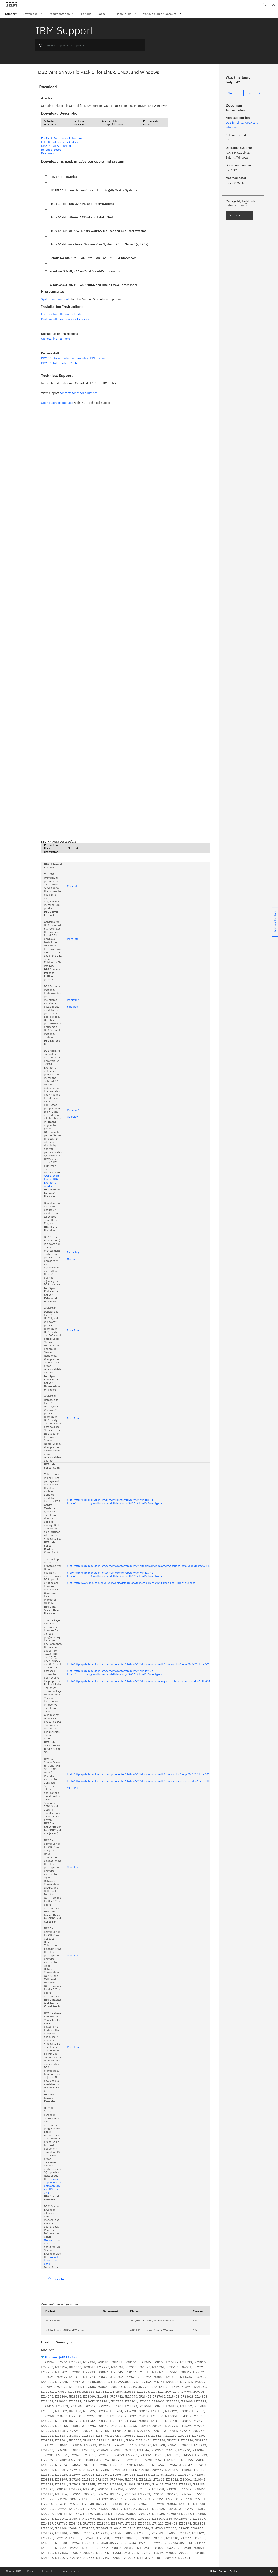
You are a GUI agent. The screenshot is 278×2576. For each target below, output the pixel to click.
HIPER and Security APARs (59, 142)
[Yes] (235, 93)
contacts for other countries (79, 393)
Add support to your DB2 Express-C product (51, 1181)
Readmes (47, 153)
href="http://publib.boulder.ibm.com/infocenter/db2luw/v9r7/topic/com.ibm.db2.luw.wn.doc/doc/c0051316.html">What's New (144, 1774)
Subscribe (235, 215)
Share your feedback (275, 922)
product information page (51, 2260)
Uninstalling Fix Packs (56, 338)
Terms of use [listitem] (49, 2571)
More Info (73, 1330)
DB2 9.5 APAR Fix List (56, 146)
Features (72, 1006)
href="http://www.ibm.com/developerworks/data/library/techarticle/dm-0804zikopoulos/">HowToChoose (131, 1582)
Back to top (61, 2279)
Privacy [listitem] (31, 2571)
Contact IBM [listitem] (13, 2571)
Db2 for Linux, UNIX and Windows (65, 2330)
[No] (254, 93)
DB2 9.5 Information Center (60, 363)
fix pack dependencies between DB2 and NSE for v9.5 (52, 2185)
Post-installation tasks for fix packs (65, 319)
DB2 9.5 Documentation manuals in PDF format (73, 358)
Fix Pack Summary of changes (61, 138)
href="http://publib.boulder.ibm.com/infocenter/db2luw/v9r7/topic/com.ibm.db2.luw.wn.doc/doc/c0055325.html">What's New (144, 1664)
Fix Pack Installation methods (61, 314)
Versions (72, 1787)
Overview (72, 1116)
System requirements (55, 299)
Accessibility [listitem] (71, 2571)
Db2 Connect (52, 2320)
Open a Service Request (57, 402)
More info (72, 886)
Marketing (73, 1000)
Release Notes (51, 149)
